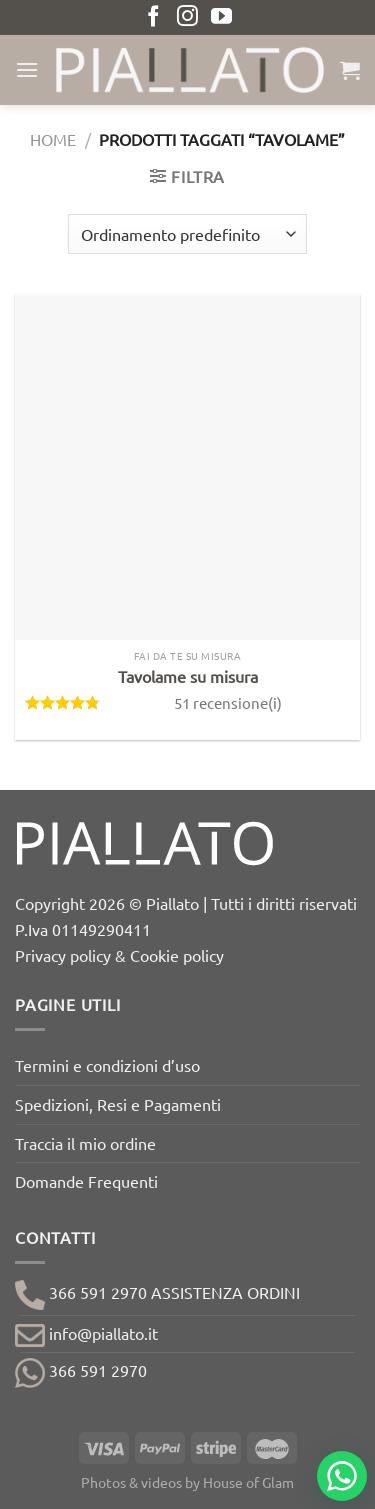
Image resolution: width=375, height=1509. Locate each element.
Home (53, 139)
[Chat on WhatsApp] (342, 1476)
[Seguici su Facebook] (153, 17)
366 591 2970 (81, 1370)
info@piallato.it (86, 1333)
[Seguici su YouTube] (221, 17)
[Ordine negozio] (187, 234)
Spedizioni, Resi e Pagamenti (118, 1104)
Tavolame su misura (188, 676)
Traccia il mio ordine (85, 1143)
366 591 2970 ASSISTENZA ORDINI (157, 1292)
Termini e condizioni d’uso (107, 1065)
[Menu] (27, 69)
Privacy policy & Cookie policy (119, 955)
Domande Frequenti (86, 1181)
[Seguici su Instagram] (187, 17)
